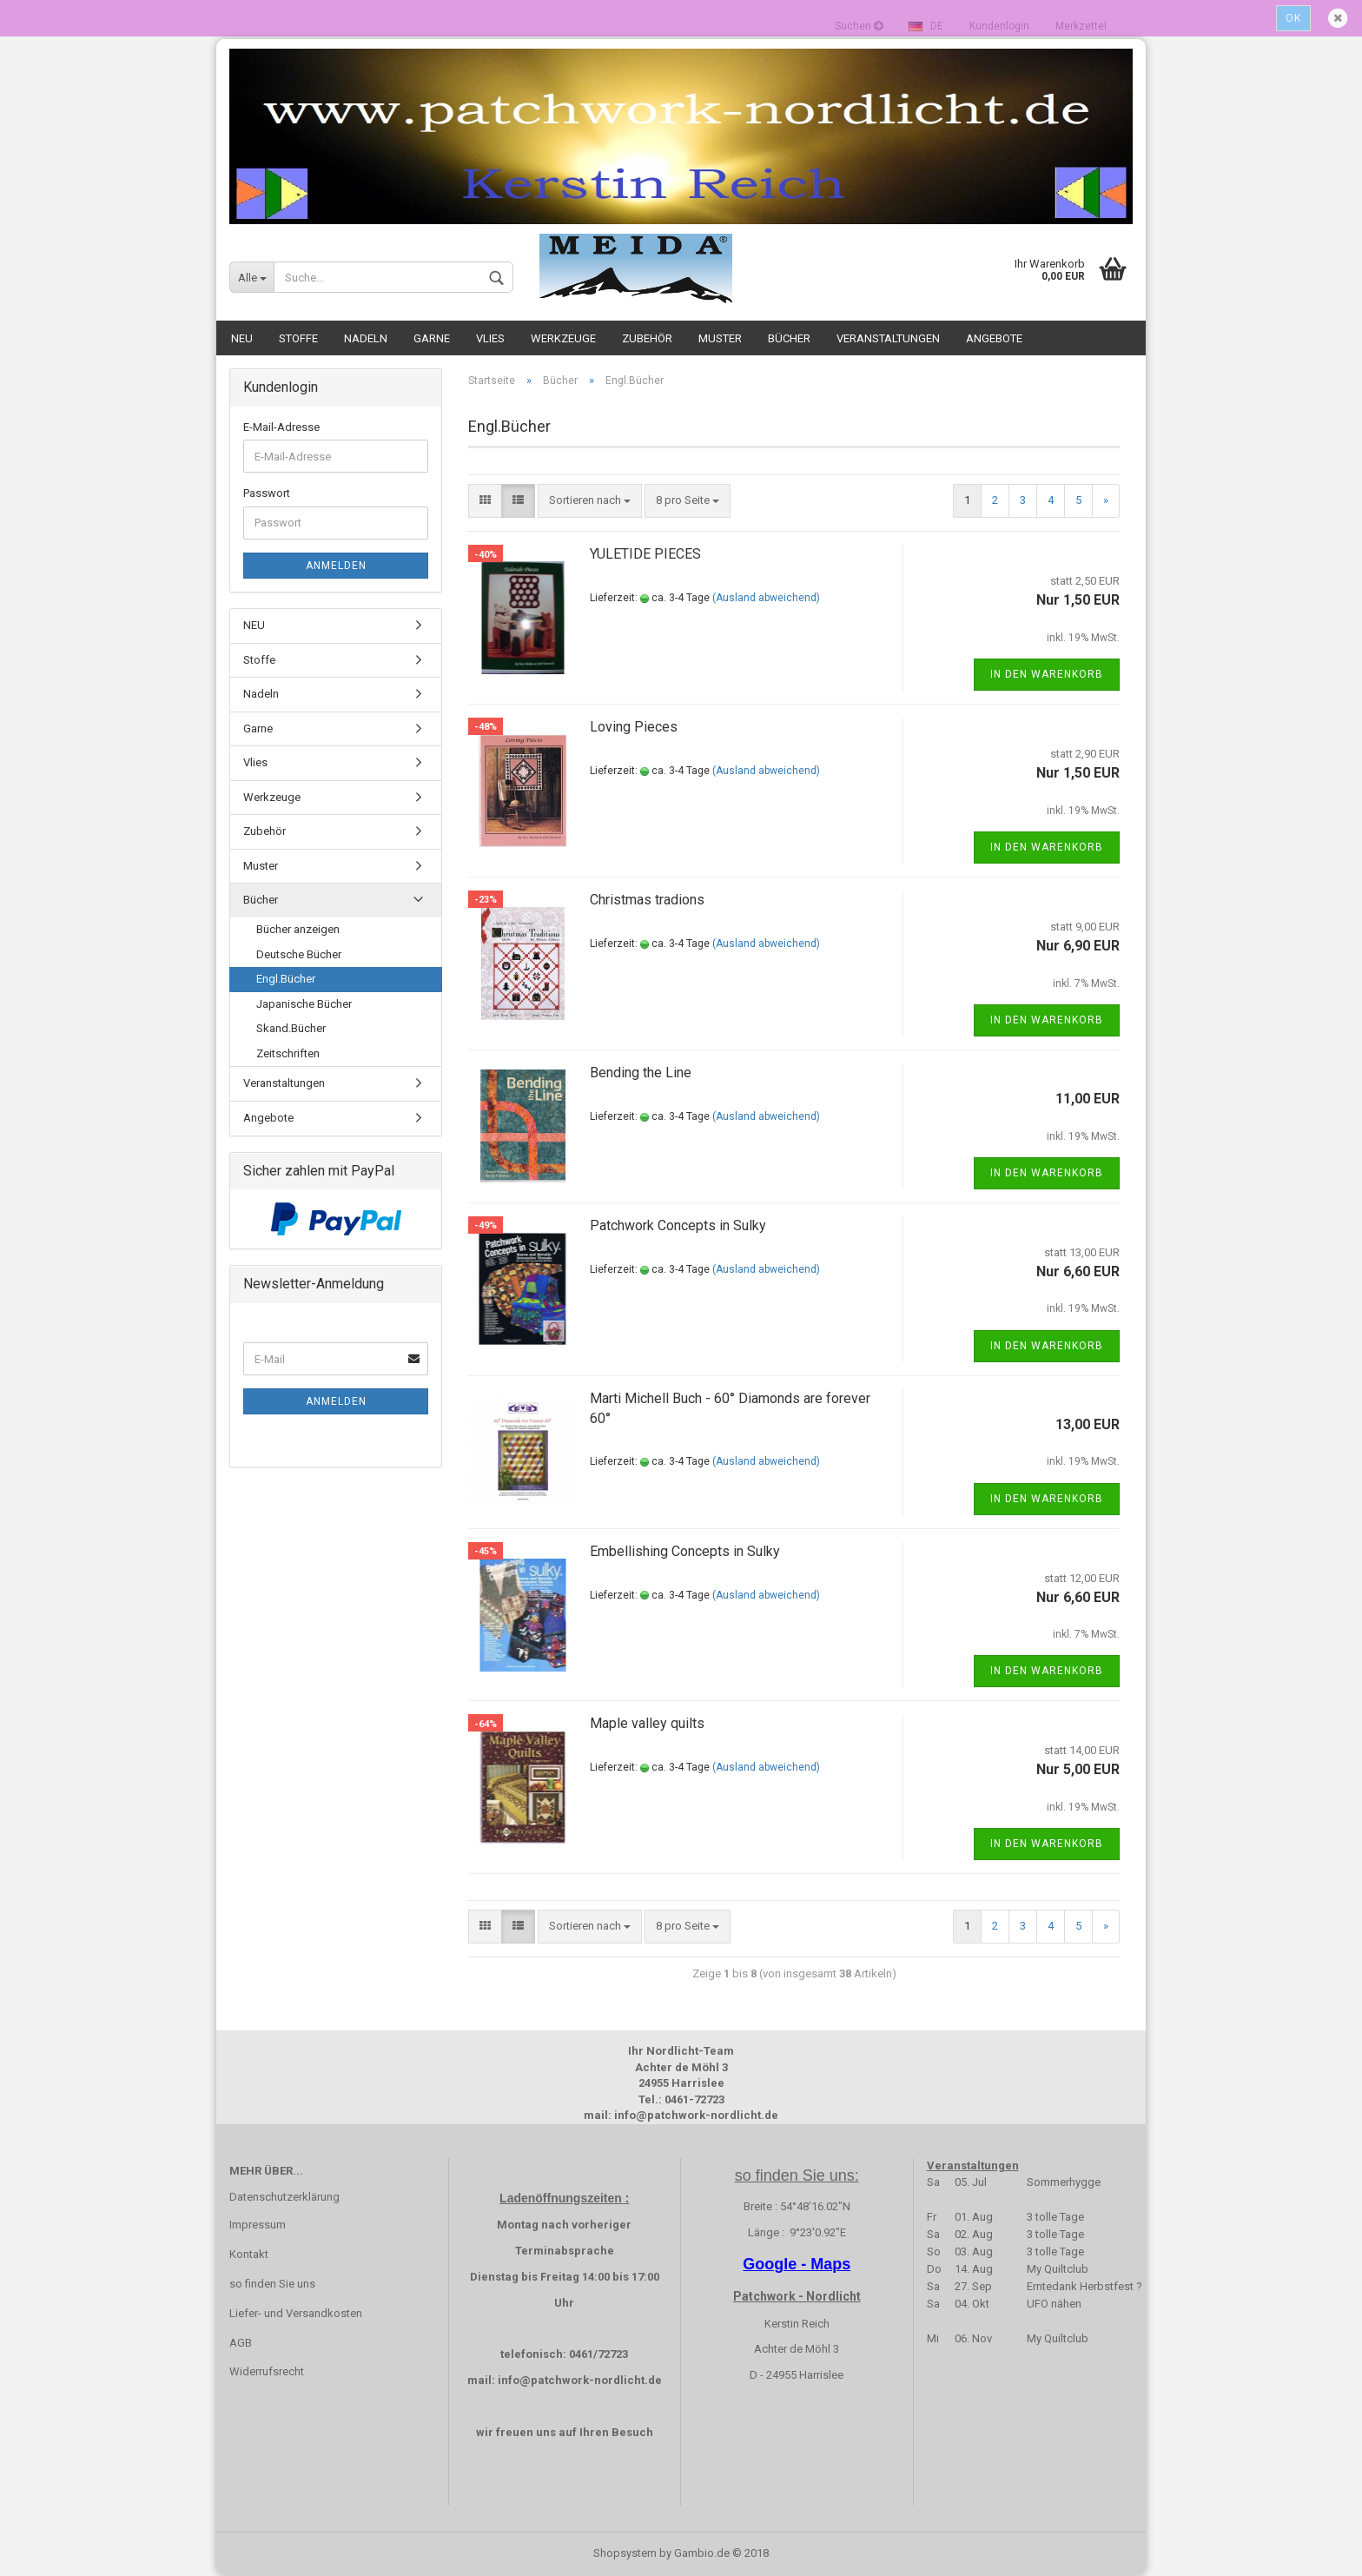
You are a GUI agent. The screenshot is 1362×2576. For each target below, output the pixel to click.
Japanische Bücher (304, 1003)
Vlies (490, 338)
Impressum (257, 2224)
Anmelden (336, 566)
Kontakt (248, 2254)
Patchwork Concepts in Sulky (678, 1225)
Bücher (789, 338)
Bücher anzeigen (298, 929)
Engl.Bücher (285, 978)
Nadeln (365, 338)
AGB (240, 2342)
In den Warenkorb (1046, 674)
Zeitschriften (288, 1053)
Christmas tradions (647, 899)
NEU (242, 338)
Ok (1293, 18)
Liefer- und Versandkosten (295, 2313)
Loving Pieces (634, 726)
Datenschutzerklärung (284, 2196)
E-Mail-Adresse (281, 427)
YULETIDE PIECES (645, 554)
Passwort (266, 493)
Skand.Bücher (291, 1028)
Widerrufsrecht (266, 2371)
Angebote (994, 338)
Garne (431, 338)
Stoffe (298, 338)
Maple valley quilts (647, 1723)
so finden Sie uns (272, 2283)
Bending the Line (640, 1072)
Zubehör (647, 338)
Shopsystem (625, 2552)
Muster (720, 338)
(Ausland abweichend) (766, 598)
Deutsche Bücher (298, 954)
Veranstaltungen (888, 338)
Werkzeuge (563, 338)
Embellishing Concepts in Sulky (685, 1551)
